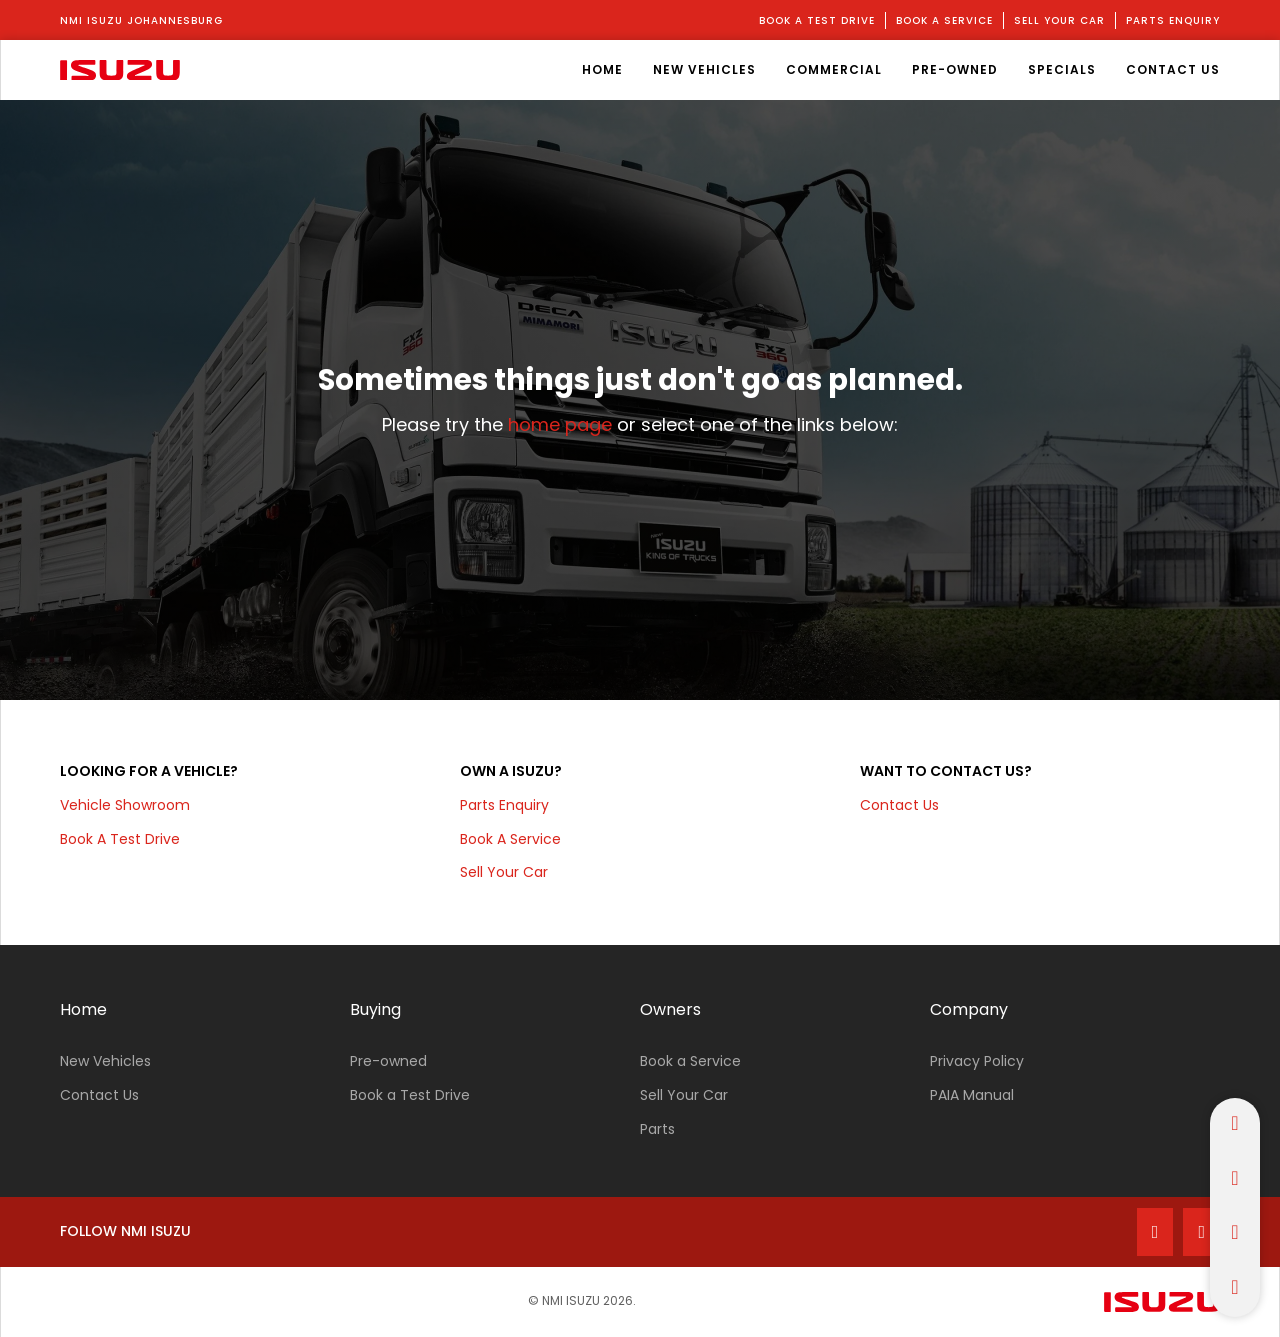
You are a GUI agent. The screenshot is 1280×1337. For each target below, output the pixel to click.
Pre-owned (388, 1061)
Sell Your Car (684, 1095)
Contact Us (899, 805)
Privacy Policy (977, 1061)
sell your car (1059, 20)
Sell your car (504, 872)
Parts (657, 1129)
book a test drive (817, 20)
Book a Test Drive (410, 1095)
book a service (944, 20)
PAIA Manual (972, 1095)
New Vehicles (105, 1061)
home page (560, 424)
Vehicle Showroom (125, 805)
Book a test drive (120, 839)
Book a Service (690, 1061)
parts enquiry (1173, 20)
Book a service (510, 839)
